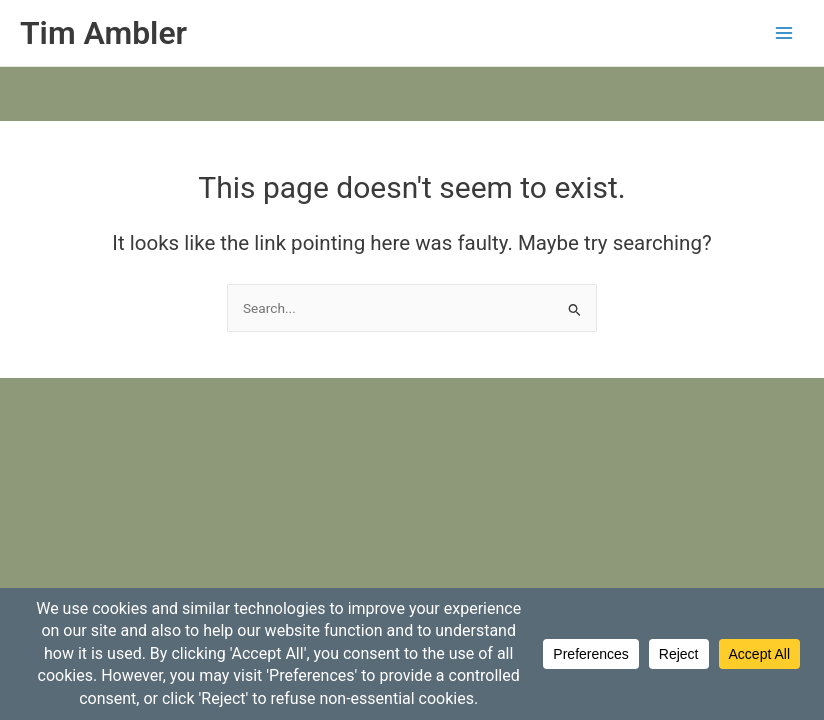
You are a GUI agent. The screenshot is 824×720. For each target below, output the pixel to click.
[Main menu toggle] (784, 33)
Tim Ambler (103, 33)
